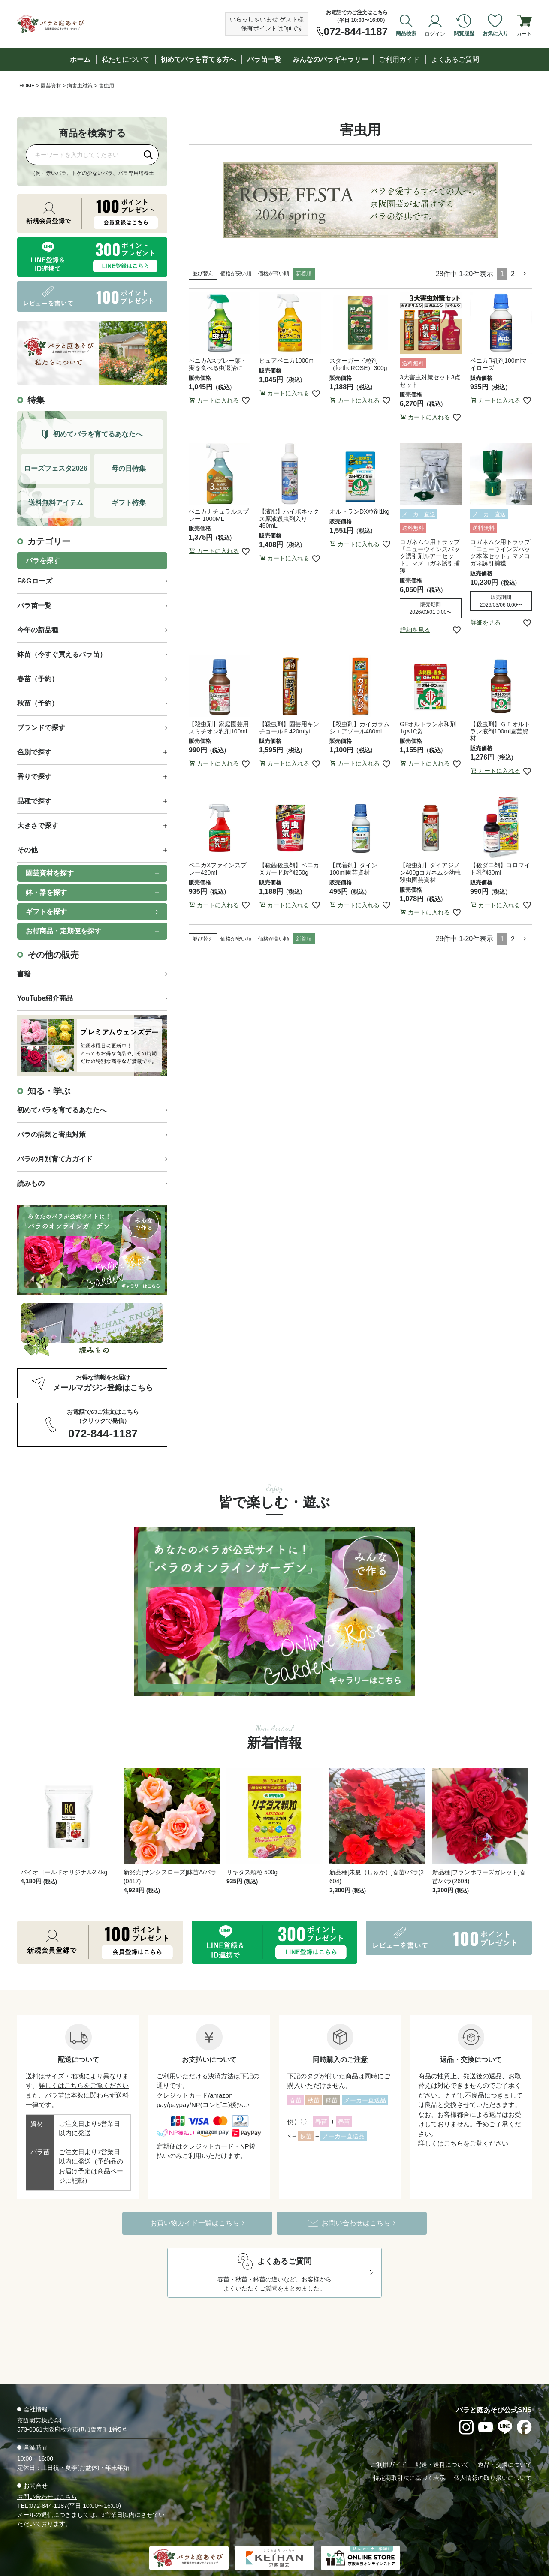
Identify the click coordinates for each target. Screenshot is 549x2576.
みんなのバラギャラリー (330, 59)
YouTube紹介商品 (45, 998)
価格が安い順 (235, 274)
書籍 (24, 973)
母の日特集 (129, 468)
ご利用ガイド (399, 59)
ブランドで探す (41, 727)
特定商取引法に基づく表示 (409, 2450)
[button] (525, 273)
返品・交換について (505, 2437)
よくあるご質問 (455, 59)
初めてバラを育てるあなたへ (61, 1110)
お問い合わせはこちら (47, 2469)
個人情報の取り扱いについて (493, 2450)
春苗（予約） (37, 678)
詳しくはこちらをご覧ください (84, 2058)
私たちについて (126, 59)
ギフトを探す (46, 911)
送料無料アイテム (55, 502)
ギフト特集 (129, 502)
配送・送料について (442, 2437)
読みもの (31, 1183)
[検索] (148, 155)
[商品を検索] (82, 154)
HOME (27, 86)
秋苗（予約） (37, 703)
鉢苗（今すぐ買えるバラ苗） (61, 654)
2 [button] (513, 273)
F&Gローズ (34, 581)
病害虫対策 (80, 86)
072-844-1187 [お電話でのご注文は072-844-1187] (356, 31)
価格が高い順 (273, 274)
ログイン (435, 33)
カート (524, 33)
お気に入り (495, 33)
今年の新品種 (37, 630)
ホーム (80, 59)
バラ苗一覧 (264, 59)
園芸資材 (51, 86)
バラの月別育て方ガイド (55, 1159)
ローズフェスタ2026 (55, 468)
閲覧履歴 (464, 33)
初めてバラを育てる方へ (198, 59)
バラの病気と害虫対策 (51, 1134)
